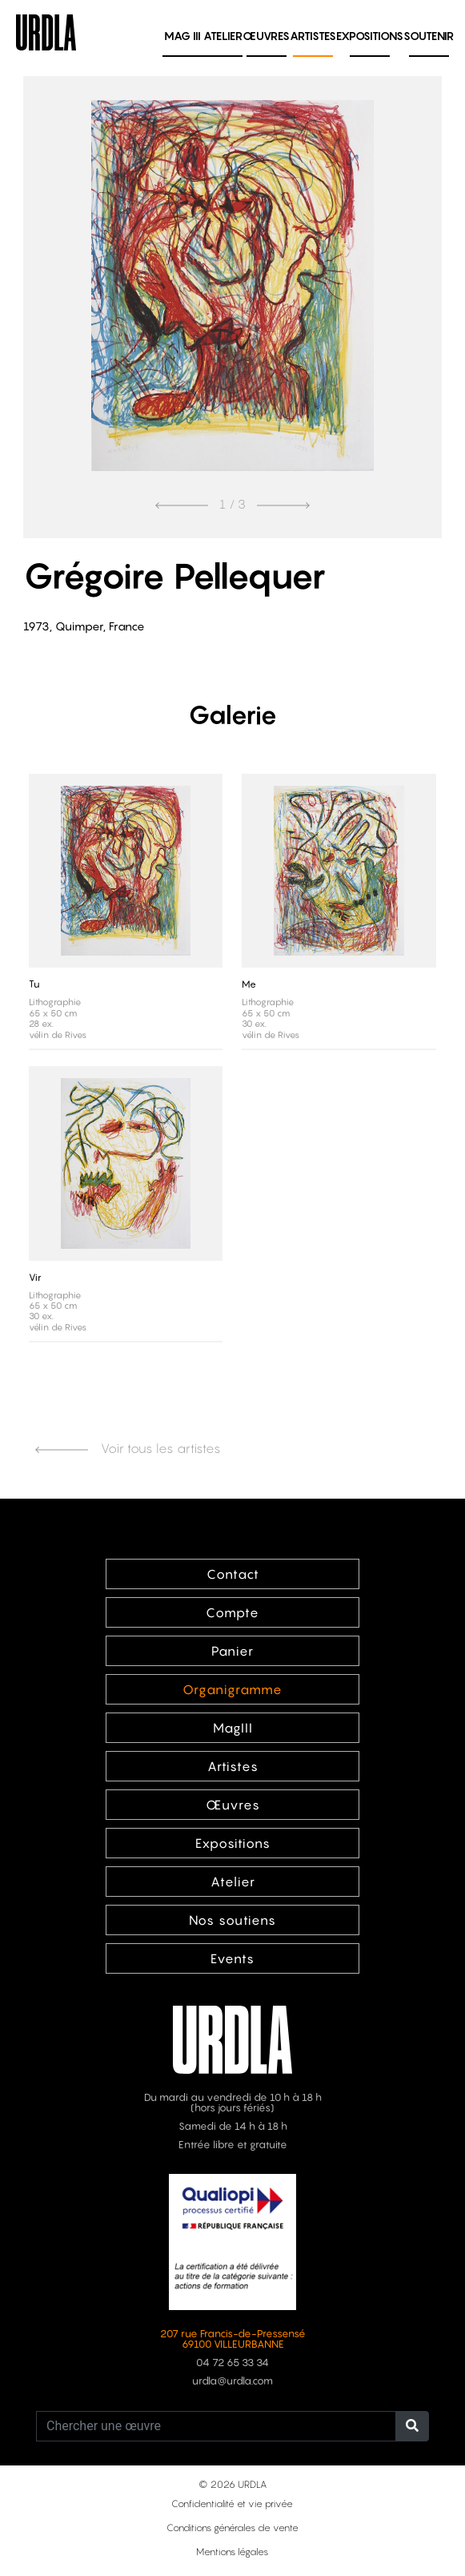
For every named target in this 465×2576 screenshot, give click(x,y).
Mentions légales (232, 2552)
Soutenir (428, 35)
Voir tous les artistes (128, 1448)
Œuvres (266, 35)
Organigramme (232, 1689)
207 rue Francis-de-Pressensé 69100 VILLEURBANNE (233, 2339)
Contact (232, 1574)
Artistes (313, 35)
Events (232, 1958)
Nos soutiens (232, 1920)
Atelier (223, 35)
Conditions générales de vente (232, 2528)
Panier (232, 1651)
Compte (232, 1612)
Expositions (369, 35)
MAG (182, 35)
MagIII (233, 1728)
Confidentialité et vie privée (232, 2504)
